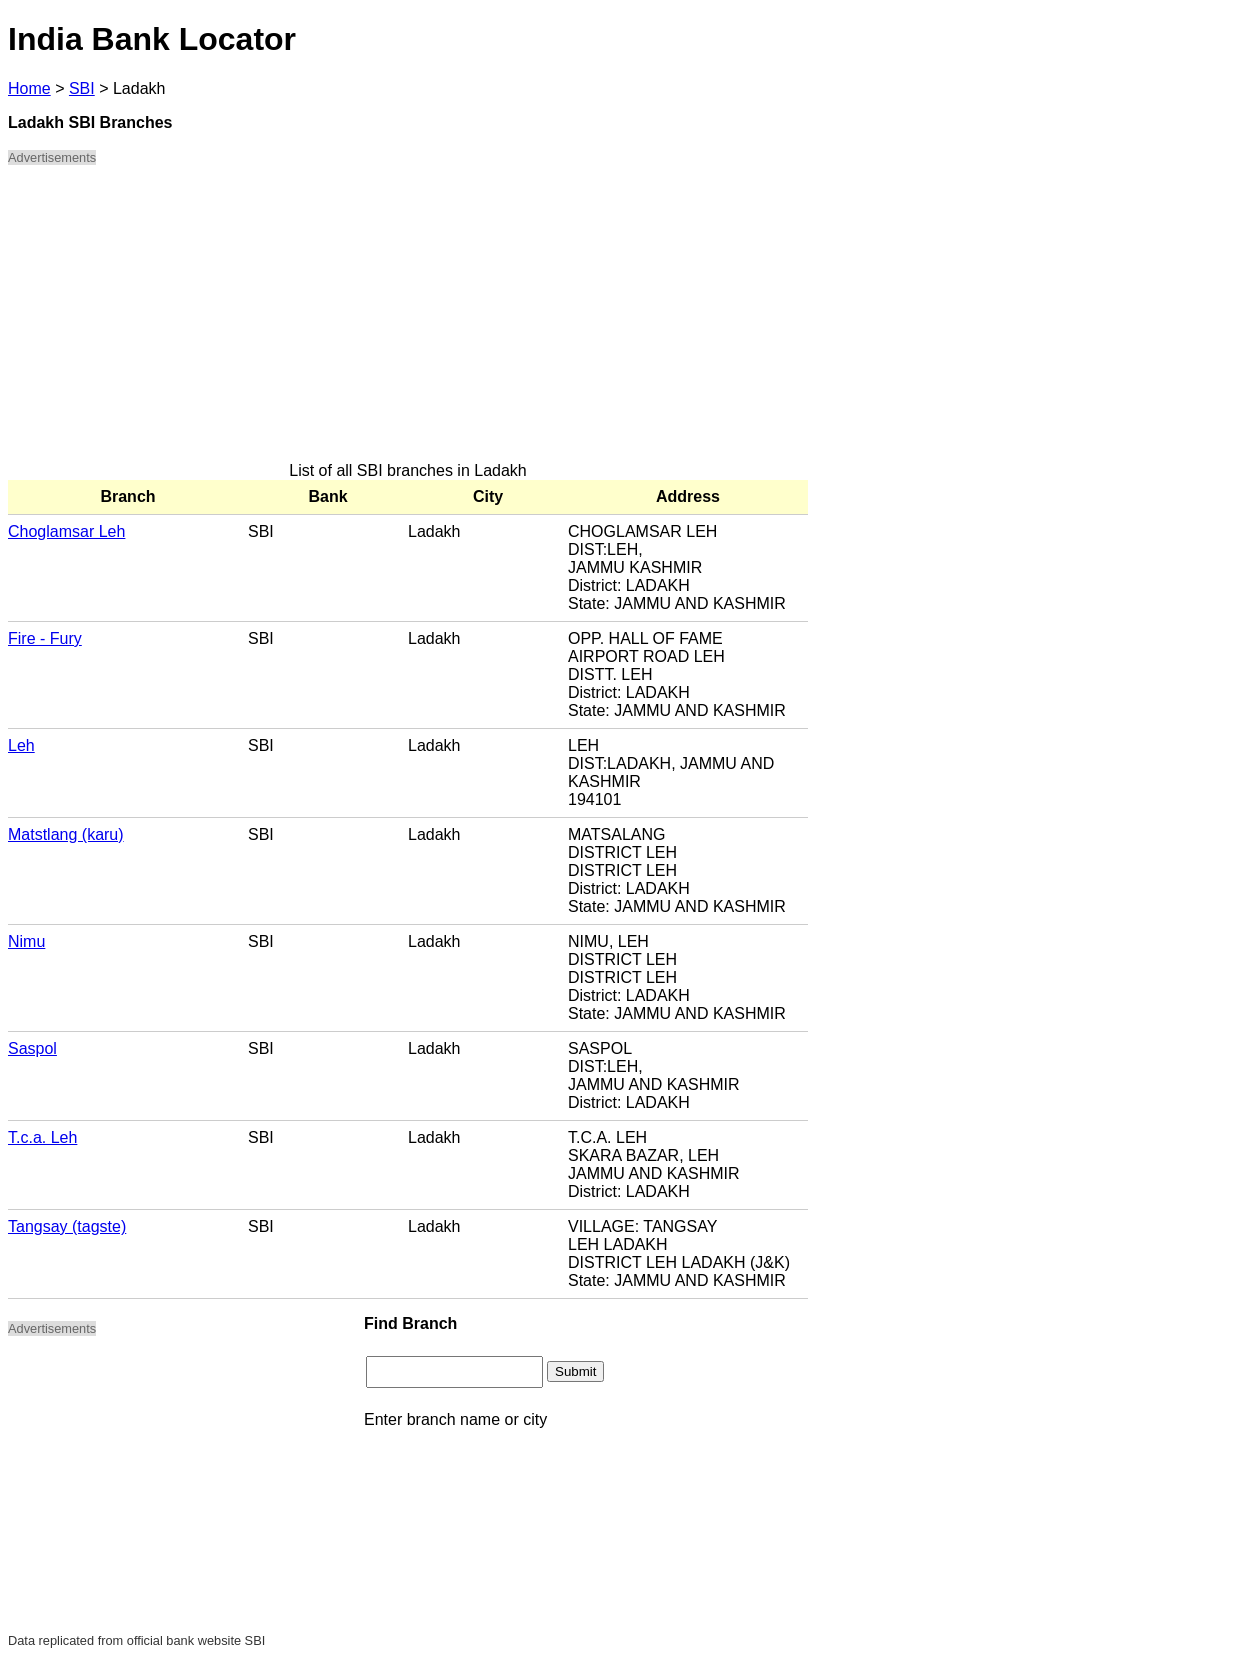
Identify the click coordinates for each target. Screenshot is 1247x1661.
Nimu (26, 941)
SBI (82, 88)
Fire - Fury (45, 638)
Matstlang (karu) (66, 834)
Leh (21, 745)
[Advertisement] (408, 322)
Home (29, 88)
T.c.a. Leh (42, 1137)
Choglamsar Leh (66, 531)
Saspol (32, 1048)
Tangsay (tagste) (67, 1226)
